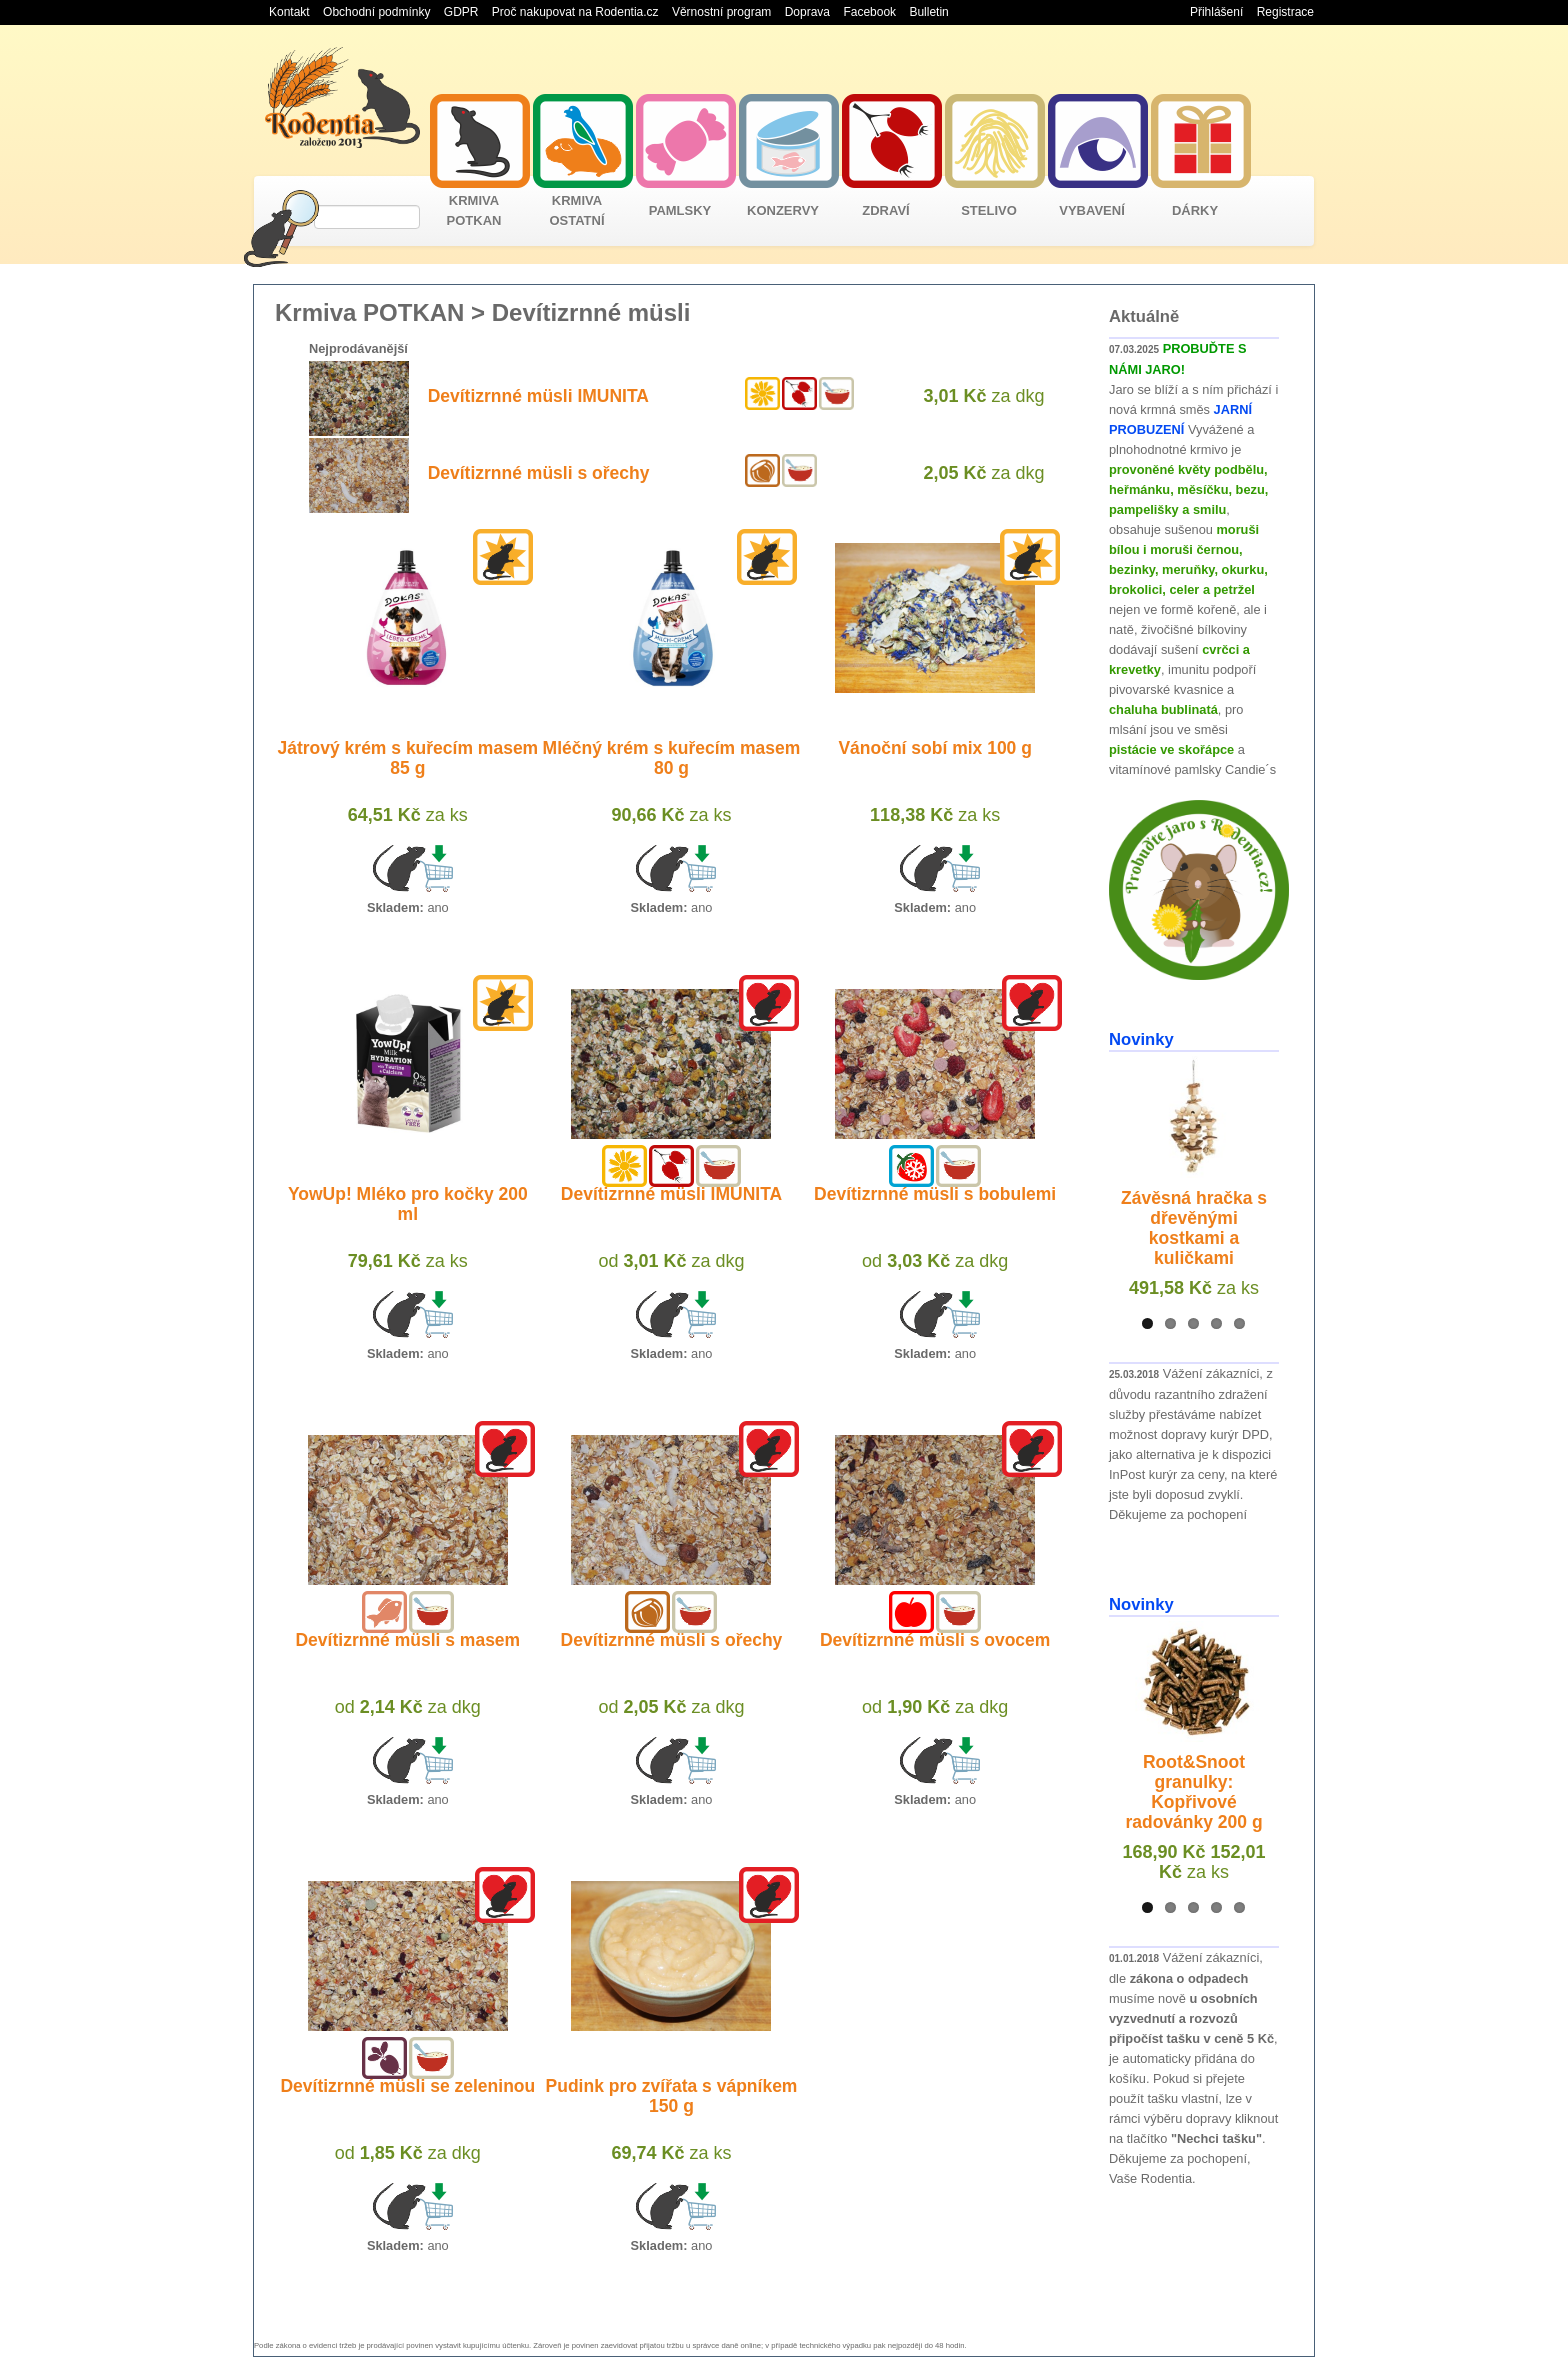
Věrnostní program (721, 12)
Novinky (1141, 1039)
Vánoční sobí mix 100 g (935, 748)
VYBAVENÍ (1092, 210)
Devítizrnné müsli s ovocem (935, 1640)
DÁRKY (1195, 210)
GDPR (461, 12)
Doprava (807, 12)
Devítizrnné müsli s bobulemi (935, 1194)
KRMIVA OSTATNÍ (576, 210)
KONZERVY (783, 210)
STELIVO (989, 210)
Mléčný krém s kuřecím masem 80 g (672, 758)
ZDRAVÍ (885, 210)
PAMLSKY (680, 210)
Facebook (869, 12)
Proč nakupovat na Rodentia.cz (575, 12)
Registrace (1285, 12)
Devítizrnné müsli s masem (407, 1640)
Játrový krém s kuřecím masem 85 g (407, 758)
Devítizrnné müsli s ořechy (539, 473)
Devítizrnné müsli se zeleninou (407, 2086)
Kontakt (289, 12)
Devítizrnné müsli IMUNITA (538, 396)
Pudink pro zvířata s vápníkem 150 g (672, 2096)
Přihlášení (1216, 12)
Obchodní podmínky (376, 12)
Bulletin (928, 12)
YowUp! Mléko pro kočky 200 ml (408, 1204)
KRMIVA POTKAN (474, 210)
